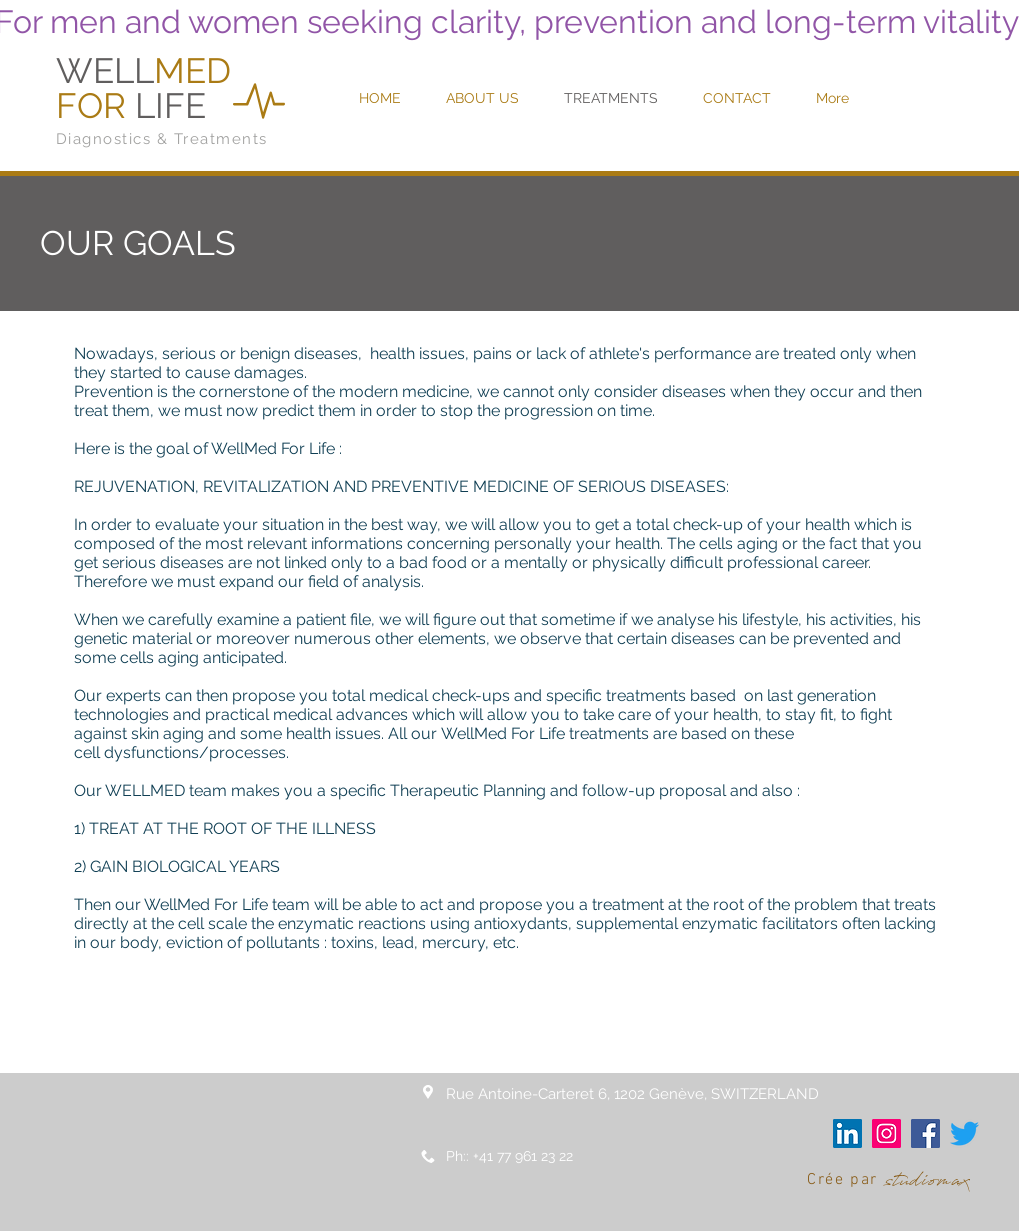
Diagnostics (104, 139)
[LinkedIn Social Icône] (847, 1133)
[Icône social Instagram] (886, 1133)
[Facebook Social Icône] (925, 1133)
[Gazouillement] (964, 1133)
